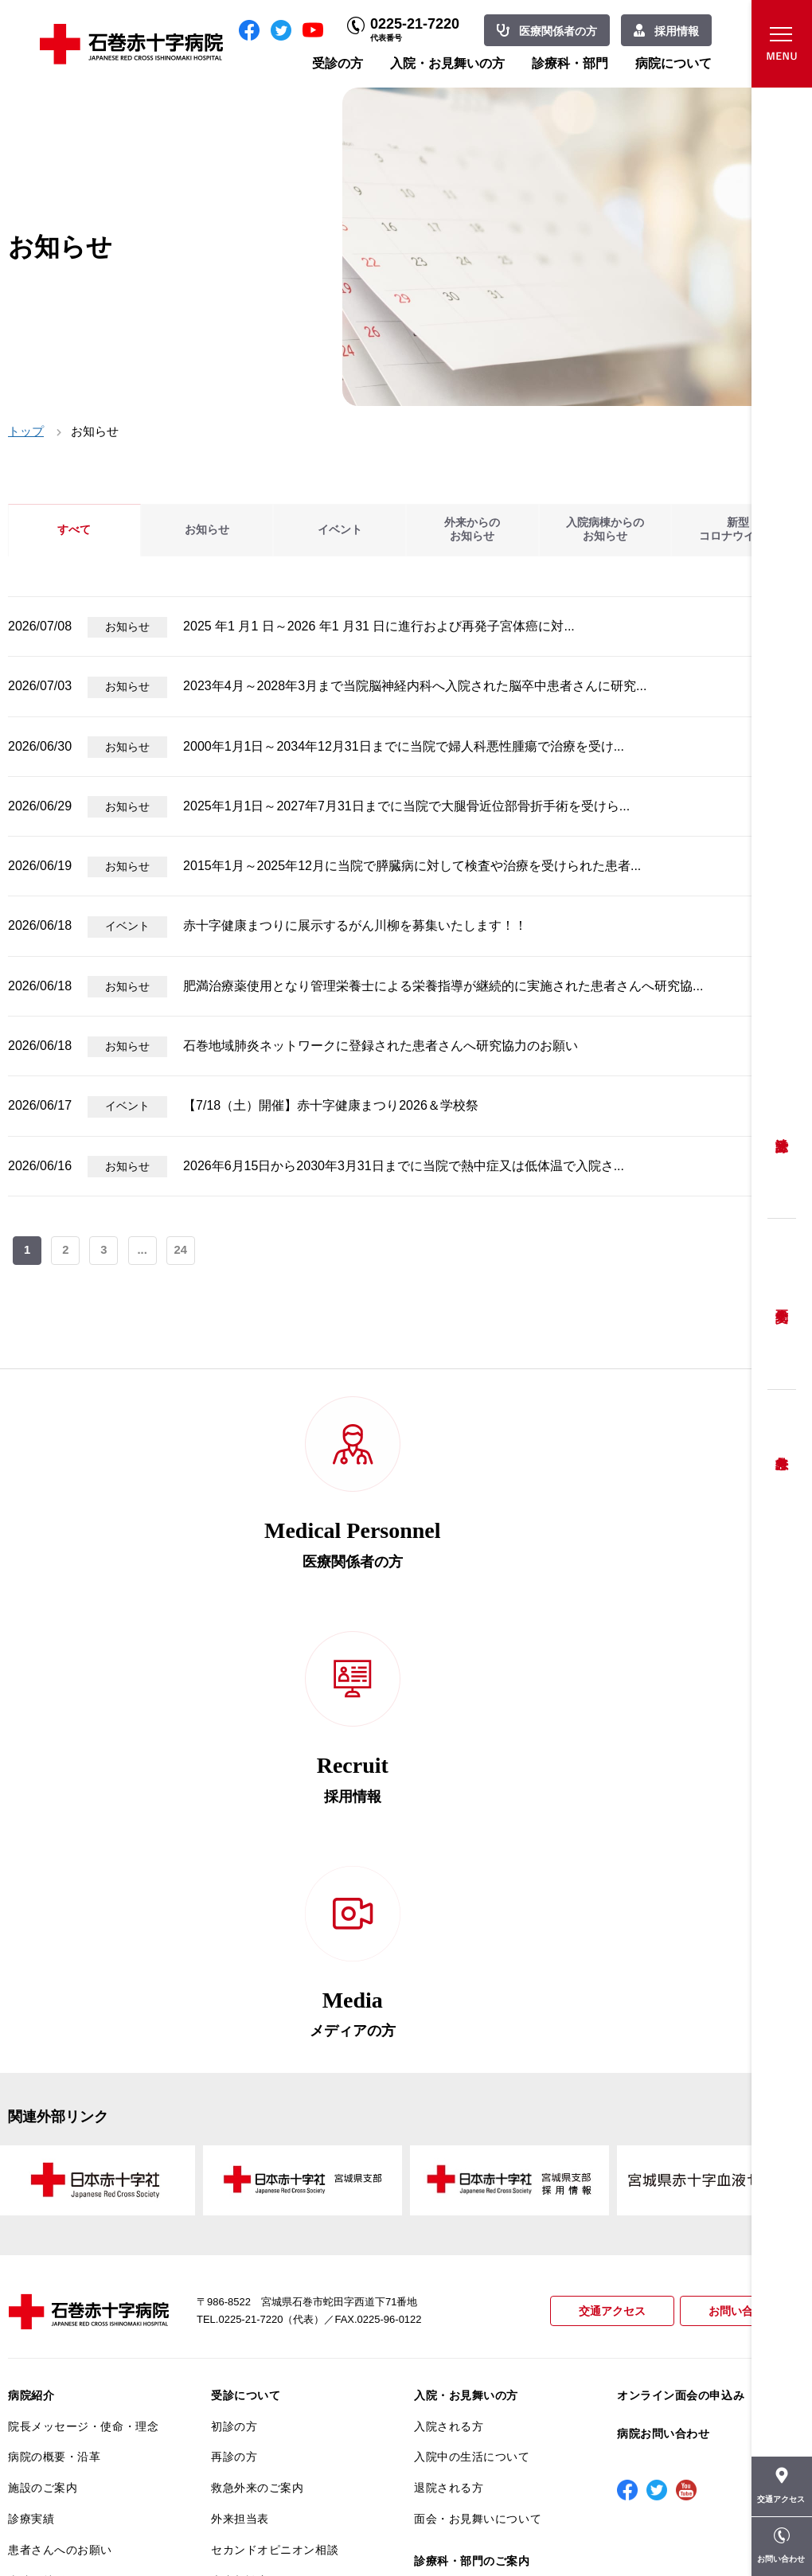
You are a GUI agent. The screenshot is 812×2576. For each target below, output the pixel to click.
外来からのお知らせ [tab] (472, 529)
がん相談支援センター (66, 2405)
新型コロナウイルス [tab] (738, 529)
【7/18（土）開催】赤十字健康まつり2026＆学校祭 (330, 1105)
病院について (673, 63)
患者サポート (245, 2347)
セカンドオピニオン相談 (274, 2147)
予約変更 (781, 1304)
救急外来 (781, 1443)
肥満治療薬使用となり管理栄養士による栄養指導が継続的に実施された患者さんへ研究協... (443, 986)
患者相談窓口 (245, 2178)
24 (183, 1252)
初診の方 (234, 2023)
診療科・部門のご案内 (472, 2158)
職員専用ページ (752, 2528)
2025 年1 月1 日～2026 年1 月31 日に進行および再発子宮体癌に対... (379, 626)
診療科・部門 (570, 63)
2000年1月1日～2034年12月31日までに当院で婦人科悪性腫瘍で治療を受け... (403, 746)
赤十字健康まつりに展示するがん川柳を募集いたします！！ (355, 925)
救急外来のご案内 (257, 2084)
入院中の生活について (472, 2053)
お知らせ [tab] (207, 530)
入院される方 (448, 2023)
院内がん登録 (42, 2374)
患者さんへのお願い (60, 2147)
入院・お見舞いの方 (447, 63)
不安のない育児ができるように (286, 2277)
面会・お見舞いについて (477, 2116)
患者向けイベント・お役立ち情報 (83, 2444)
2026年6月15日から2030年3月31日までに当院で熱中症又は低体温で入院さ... (403, 1166)
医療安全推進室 (48, 2301)
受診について (245, 1992)
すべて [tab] (74, 530)
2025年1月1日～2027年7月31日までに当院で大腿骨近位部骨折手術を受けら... (406, 806)
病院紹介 (31, 1992)
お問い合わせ (739, 1908)
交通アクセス (605, 1908)
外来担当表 (240, 2116)
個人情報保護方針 (54, 2240)
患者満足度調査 (48, 2270)
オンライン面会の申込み (680, 1992)
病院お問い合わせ (663, 2030)
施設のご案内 (42, 2084)
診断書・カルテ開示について (286, 2316)
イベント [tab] (339, 530)
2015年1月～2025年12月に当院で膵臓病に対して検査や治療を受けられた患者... (412, 865)
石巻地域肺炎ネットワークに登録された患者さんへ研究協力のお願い (380, 1045)
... (144, 1252)
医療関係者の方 (558, 31)
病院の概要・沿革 (54, 2053)
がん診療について (54, 2343)
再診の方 (234, 2053)
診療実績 (31, 2116)
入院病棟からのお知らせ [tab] (605, 529)
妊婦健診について (257, 2209)
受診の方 (337, 63)
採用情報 (676, 31)
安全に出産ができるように (280, 2240)
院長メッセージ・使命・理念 (83, 2023)
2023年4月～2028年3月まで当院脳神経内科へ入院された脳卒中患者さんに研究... (414, 686)
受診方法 (781, 1133)
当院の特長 (37, 2178)
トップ (26, 431)
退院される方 (448, 2084)
